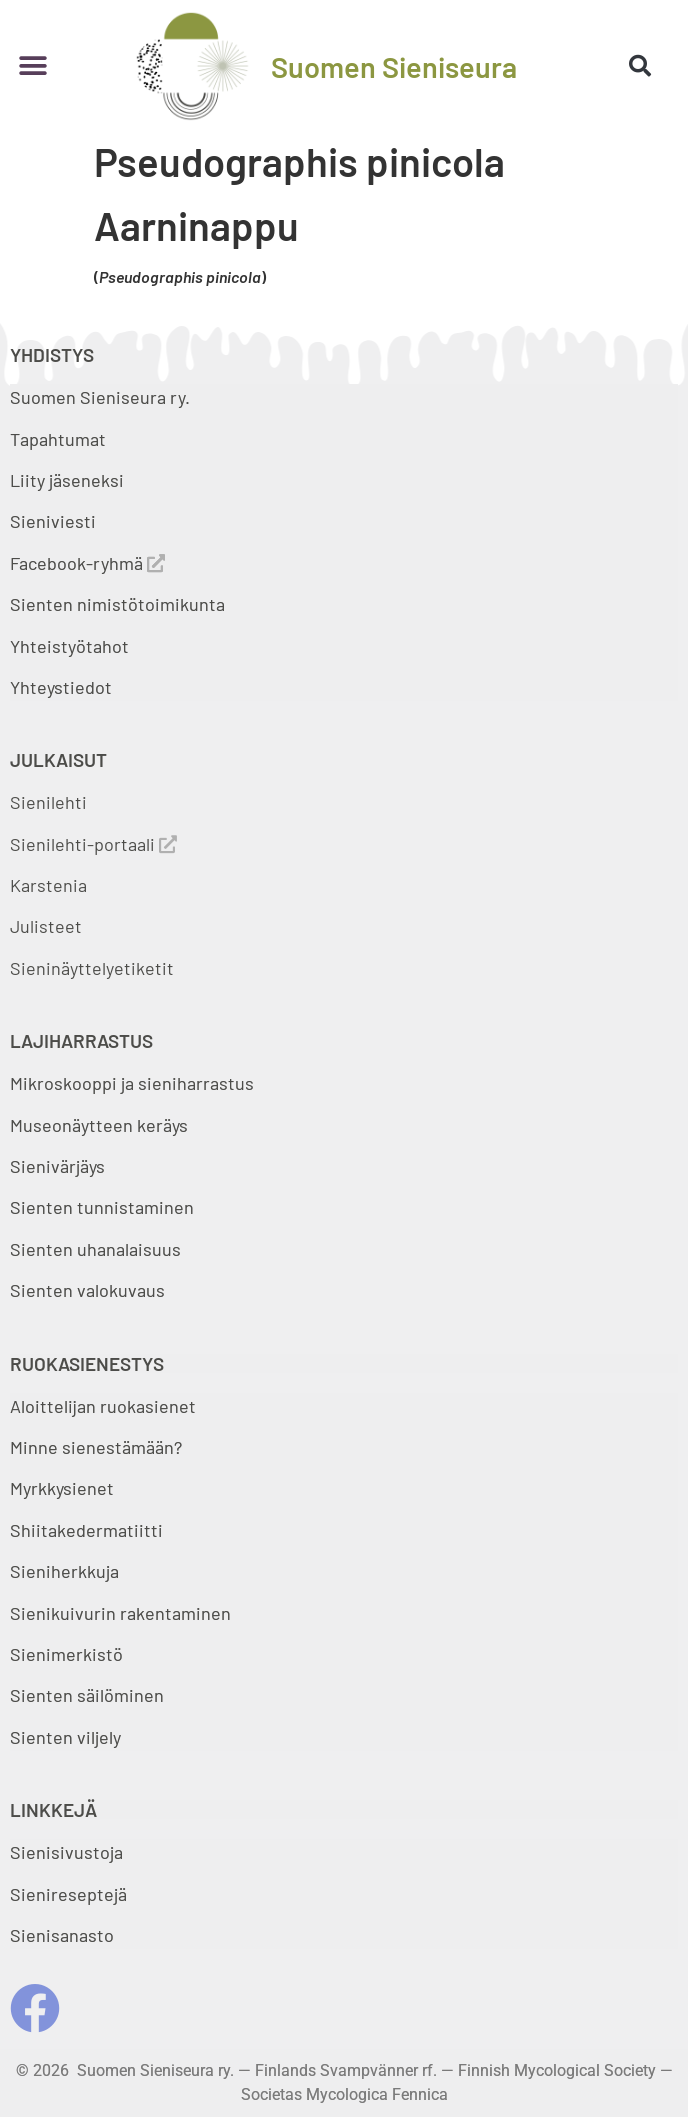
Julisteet (46, 926)
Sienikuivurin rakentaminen (120, 1613)
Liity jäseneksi (67, 480)
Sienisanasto (62, 1935)
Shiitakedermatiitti (86, 1530)
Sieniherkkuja (64, 1571)
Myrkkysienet (62, 1488)
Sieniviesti (55, 521)
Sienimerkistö (66, 1654)
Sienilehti (48, 802)
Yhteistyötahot (69, 646)
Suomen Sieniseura (394, 66)
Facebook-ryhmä (87, 563)
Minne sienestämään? (96, 1447)
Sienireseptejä (68, 1894)
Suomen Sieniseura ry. (100, 397)
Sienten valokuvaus (87, 1290)
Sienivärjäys (57, 1166)
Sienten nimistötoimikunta (117, 604)
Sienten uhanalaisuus (95, 1249)
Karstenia (48, 885)
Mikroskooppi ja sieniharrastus (132, 1083)
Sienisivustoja (66, 1852)
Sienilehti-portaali (93, 844)
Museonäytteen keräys (99, 1125)
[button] (32, 66)
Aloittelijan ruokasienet (103, 1406)
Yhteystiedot (61, 687)
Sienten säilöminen (87, 1695)
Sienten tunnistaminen (102, 1207)
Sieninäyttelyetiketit (92, 968)
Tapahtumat (58, 439)
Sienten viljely (65, 1737)
